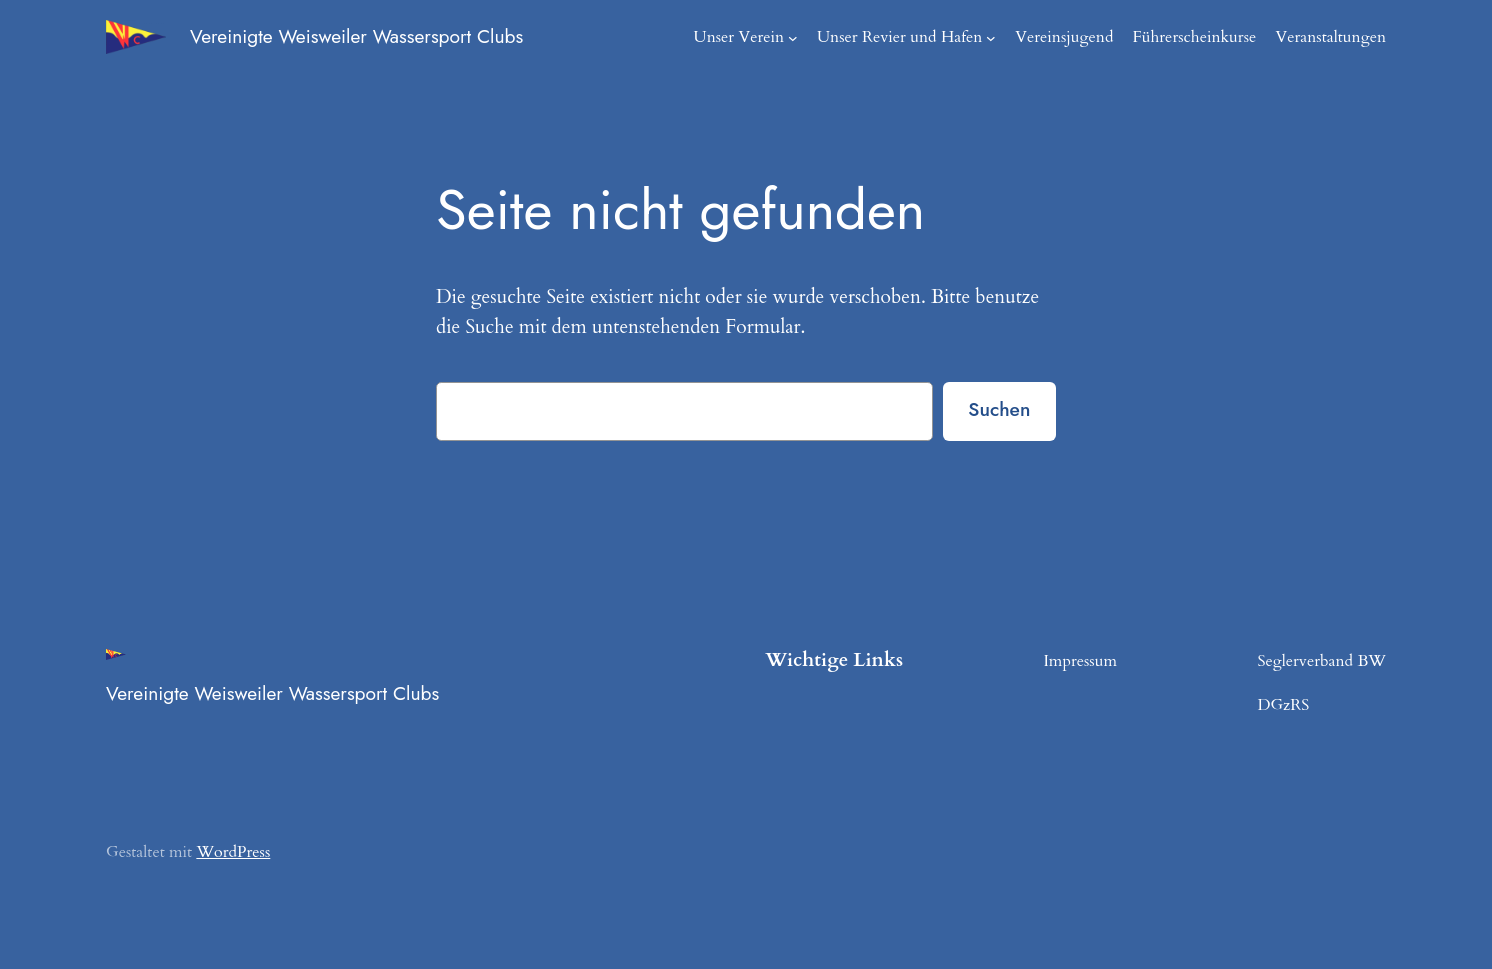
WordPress (226, 851)
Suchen (997, 409)
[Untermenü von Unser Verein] (822, 37)
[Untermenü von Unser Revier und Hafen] (1011, 37)
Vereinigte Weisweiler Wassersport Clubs (365, 36)
